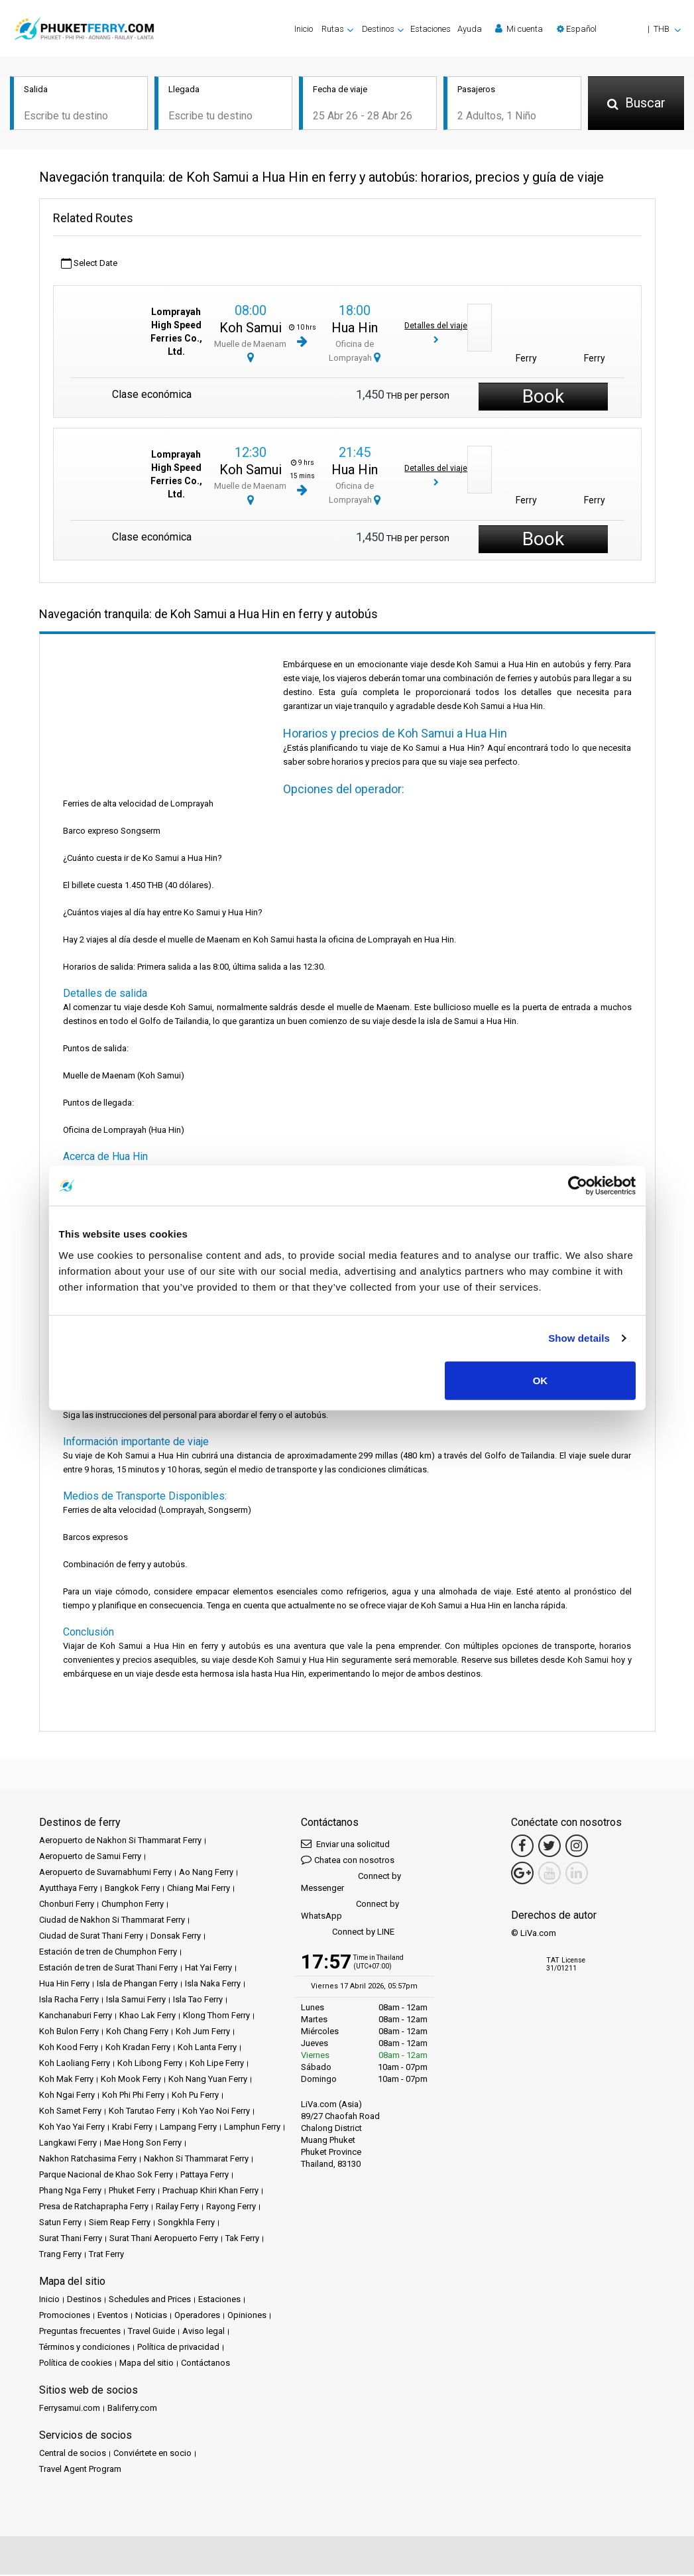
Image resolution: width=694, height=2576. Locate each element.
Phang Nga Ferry (70, 2192)
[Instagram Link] (576, 1847)
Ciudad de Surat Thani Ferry (91, 1937)
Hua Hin (354, 329)
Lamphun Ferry (252, 2128)
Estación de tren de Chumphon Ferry (108, 1953)
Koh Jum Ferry (203, 2032)
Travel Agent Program (80, 2470)
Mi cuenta (519, 28)
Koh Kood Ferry (68, 2048)
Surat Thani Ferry (70, 2239)
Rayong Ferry (231, 2208)
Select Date (89, 265)
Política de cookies (75, 2364)
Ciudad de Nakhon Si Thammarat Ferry (112, 1921)
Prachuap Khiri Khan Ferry (210, 2192)
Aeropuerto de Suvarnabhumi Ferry (105, 1873)
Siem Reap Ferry (119, 2223)
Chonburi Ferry (66, 1905)
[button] (619, 29)
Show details (579, 1338)
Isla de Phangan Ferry (137, 1985)
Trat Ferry (106, 2255)
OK (540, 1379)
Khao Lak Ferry (147, 2017)
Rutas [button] (332, 29)
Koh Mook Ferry (131, 2080)
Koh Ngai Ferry (67, 2096)
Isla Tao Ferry (198, 2001)
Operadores (197, 2316)
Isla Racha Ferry (69, 2001)
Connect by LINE (347, 1933)
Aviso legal (203, 2332)
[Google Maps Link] (522, 1874)
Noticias (151, 2316)
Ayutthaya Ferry (68, 1889)
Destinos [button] (378, 29)
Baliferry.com (132, 2409)
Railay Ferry (177, 2208)
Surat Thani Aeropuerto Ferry (163, 2239)
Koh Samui (250, 329)
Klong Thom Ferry (216, 2017)
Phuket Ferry (132, 2192)
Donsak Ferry (175, 1937)
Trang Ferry (60, 2255)
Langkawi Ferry (68, 2144)
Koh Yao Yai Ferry (72, 2128)
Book (543, 398)
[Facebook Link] (522, 1847)
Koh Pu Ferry (195, 2096)
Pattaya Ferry (204, 2176)
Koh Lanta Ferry (207, 2048)
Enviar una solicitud (345, 1844)
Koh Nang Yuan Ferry (207, 2080)
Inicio (303, 29)
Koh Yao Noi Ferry (216, 2112)
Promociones (64, 2316)
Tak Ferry (242, 2239)
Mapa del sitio (146, 2364)
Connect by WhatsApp (350, 1911)
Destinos (84, 2300)
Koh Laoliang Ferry (74, 2064)
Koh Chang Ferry (137, 2032)
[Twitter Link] (549, 1847)
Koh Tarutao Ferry (142, 2112)
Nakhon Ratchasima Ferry (88, 2160)
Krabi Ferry (132, 2128)
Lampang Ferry (188, 2128)
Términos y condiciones (84, 2348)
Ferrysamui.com (69, 2409)
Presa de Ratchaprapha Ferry (93, 2208)
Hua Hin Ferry (64, 1985)
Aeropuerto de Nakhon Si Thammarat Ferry (120, 1841)
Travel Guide (151, 2332)
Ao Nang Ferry (206, 1873)
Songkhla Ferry (186, 2223)
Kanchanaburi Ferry (75, 2017)
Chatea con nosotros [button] (347, 1860)
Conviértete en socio (152, 2454)
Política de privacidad (178, 2348)
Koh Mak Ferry (66, 2080)
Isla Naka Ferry (213, 1985)
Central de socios (72, 2454)
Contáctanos (205, 2364)
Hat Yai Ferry (208, 1969)
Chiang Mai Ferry (198, 1889)
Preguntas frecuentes (80, 2332)
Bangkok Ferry (132, 1889)
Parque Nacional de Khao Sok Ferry (106, 2176)
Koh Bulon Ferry (69, 2032)
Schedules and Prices (150, 2300)
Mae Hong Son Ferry (143, 2144)
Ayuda (469, 29)
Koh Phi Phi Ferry (133, 2096)
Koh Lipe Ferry (217, 2064)
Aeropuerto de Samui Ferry (90, 1857)
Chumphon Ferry (132, 1905)
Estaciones (430, 29)
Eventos (112, 2316)
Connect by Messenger (351, 1883)
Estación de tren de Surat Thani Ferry (108, 1969)
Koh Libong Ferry (149, 2064)
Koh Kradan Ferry (137, 2048)
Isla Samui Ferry (136, 2001)
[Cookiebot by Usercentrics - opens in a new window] (578, 1186)
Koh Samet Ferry (70, 2112)
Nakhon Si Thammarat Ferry (196, 2160)
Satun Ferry (60, 2223)
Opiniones (246, 2316)
